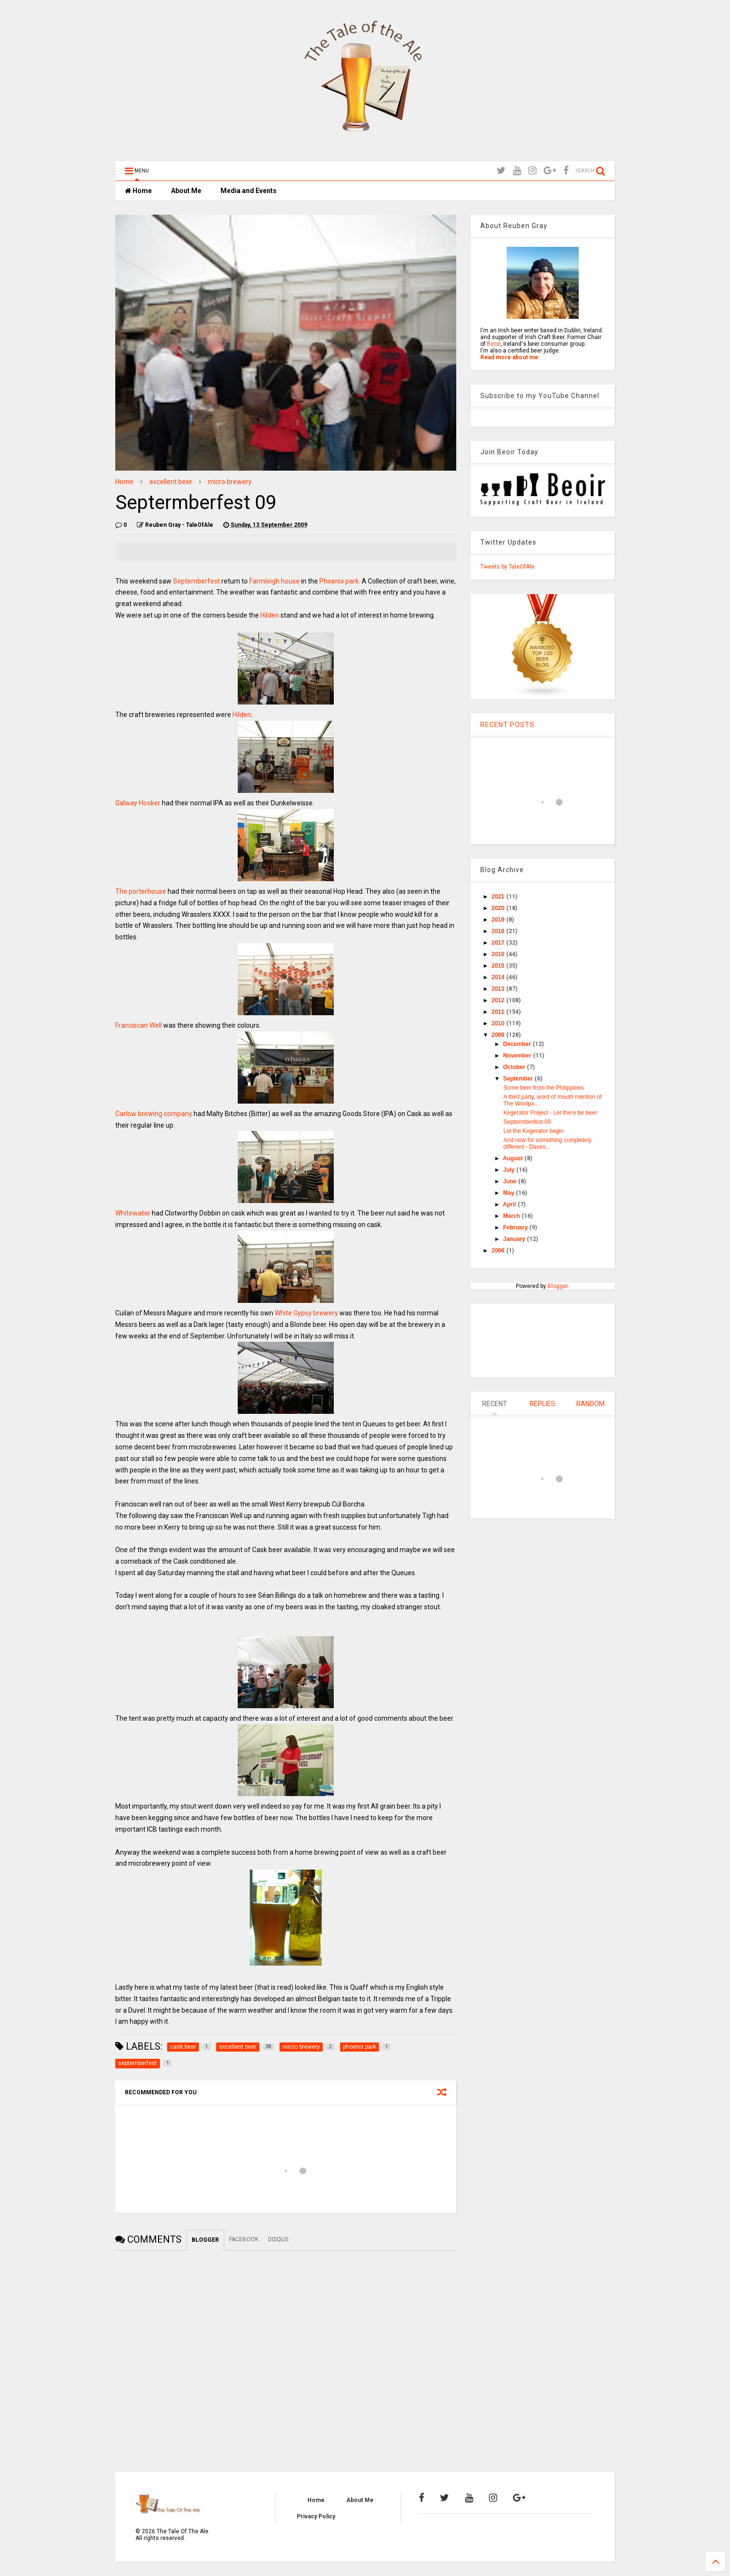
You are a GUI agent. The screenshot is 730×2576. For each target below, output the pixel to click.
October (515, 1067)
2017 (499, 942)
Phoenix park (339, 581)
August (513, 1158)
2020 (499, 908)
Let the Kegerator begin (533, 1131)
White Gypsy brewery (306, 1313)
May (509, 1193)
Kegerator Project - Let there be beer (550, 1112)
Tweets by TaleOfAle (507, 566)
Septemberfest (197, 581)
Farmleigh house (274, 581)
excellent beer (170, 482)
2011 (499, 1012)
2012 (499, 1000)
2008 (499, 1250)
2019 (499, 919)
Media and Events (248, 190)
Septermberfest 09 (527, 1121)
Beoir (493, 343)
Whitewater (132, 1213)
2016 (499, 954)
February (516, 1227)
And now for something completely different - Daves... (547, 1143)
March (512, 1216)
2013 (499, 988)
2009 (499, 1035)
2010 (499, 1023)
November (518, 1055)
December (518, 1044)
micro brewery (230, 482)
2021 (499, 896)
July (509, 1169)
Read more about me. (510, 357)
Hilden (270, 615)
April (510, 1204)
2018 (499, 931)
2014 (499, 977)
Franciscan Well (138, 1025)
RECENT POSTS (507, 725)
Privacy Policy (316, 2516)
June (510, 1181)
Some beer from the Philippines (543, 1087)
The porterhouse (140, 891)
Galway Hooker (137, 803)
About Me (186, 190)
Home (138, 190)
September (519, 1078)
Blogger (558, 1286)
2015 (499, 965)
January (515, 1239)
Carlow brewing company (154, 1114)
